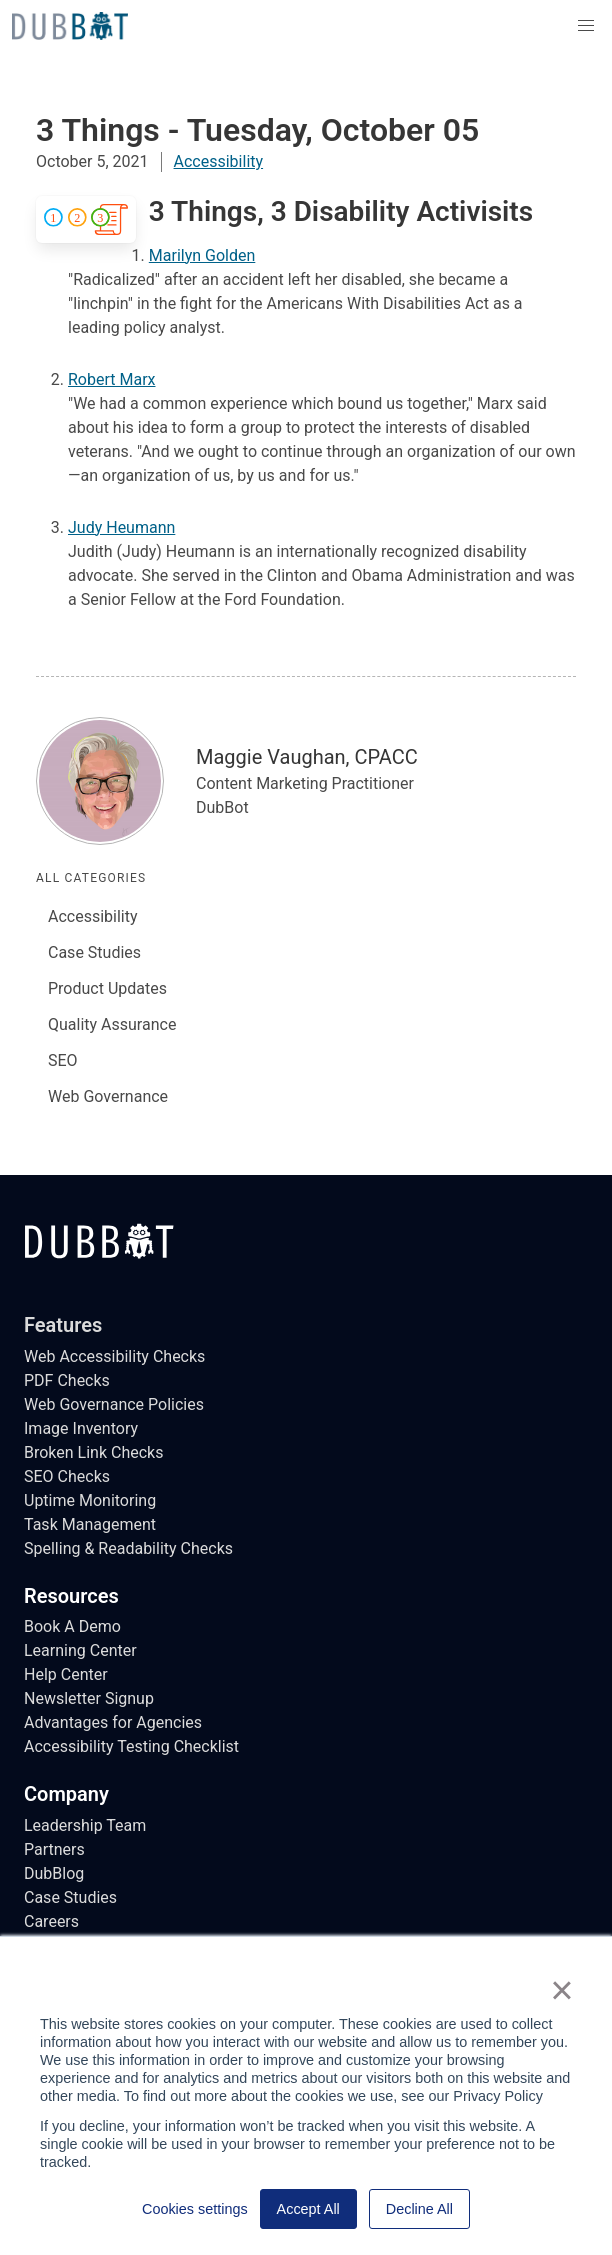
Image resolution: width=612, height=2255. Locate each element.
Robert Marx (112, 379)
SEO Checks (67, 1476)
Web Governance (108, 1096)
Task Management (90, 1524)
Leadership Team (85, 1825)
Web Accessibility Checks (114, 1356)
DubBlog (54, 1873)
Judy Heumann (121, 527)
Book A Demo (72, 1626)
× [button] (561, 1990)
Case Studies (94, 952)
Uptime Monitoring (90, 1500)
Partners (54, 1849)
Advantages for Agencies (113, 1722)
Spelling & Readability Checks (128, 1548)
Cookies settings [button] (195, 2209)
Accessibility (219, 161)
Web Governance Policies (114, 1404)
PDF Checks (67, 1380)
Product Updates (107, 988)
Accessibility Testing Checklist (131, 1746)
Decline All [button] (419, 2209)
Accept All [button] (308, 2209)
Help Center (66, 1674)
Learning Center (80, 1650)
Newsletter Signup (89, 1698)
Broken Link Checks (93, 1452)
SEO (63, 1060)
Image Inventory (81, 1428)
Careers (51, 1921)
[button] (586, 26)
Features (63, 1325)
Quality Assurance (112, 1024)
